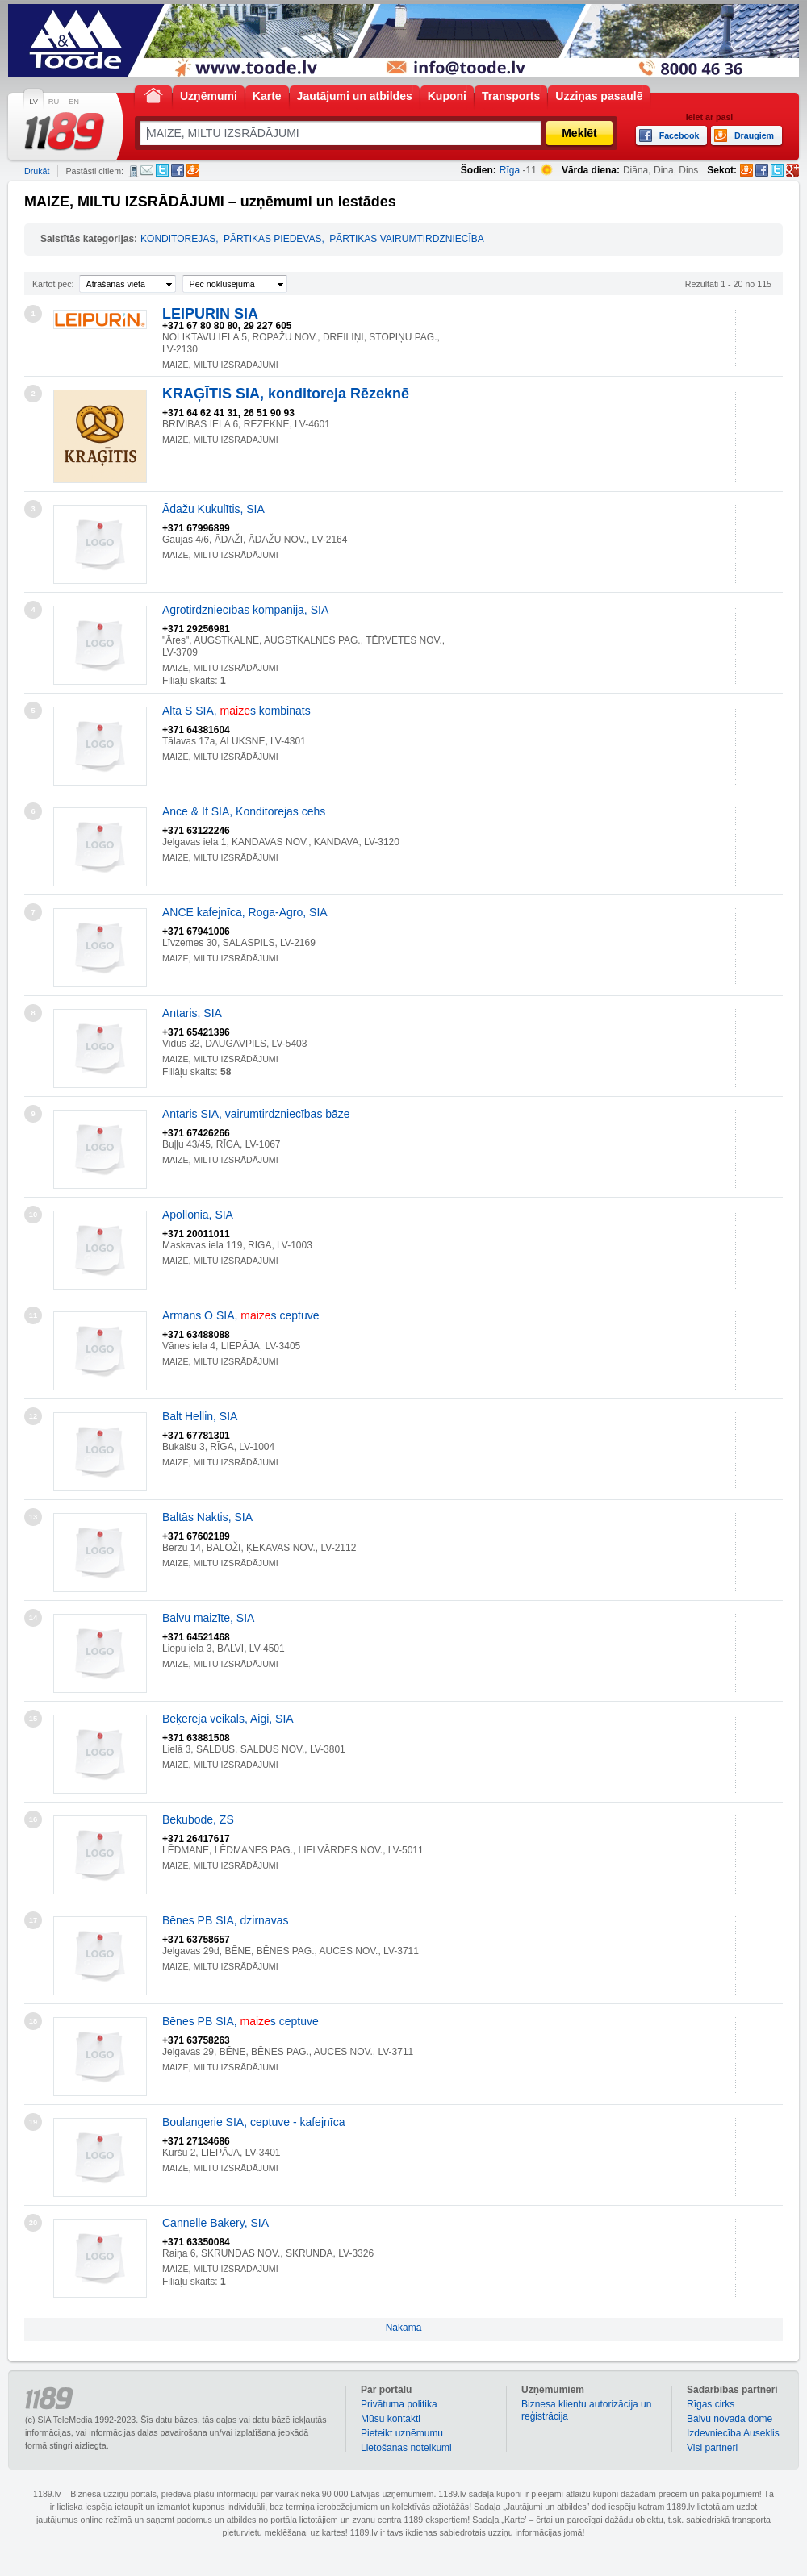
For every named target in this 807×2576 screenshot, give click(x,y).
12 (33, 1416)
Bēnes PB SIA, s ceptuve (240, 2021)
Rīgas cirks (710, 2404)
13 (33, 1517)
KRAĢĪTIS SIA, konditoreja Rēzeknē (285, 394)
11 (33, 1315)
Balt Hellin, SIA (199, 1416)
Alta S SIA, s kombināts (236, 710)
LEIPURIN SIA (210, 314)
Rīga (510, 170)
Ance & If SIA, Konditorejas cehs (243, 811)
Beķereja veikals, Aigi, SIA (228, 1718)
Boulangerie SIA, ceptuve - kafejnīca (253, 2121)
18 (33, 2021)
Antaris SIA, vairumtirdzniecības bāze (256, 1113)
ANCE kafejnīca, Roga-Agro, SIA (245, 912)
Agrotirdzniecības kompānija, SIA (245, 609)
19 (33, 2122)
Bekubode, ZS (198, 1819)
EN (74, 102)
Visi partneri (712, 2447)
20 (33, 2223)
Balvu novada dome (729, 2418)
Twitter (162, 170)
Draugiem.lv (192, 170)
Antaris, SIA (192, 1013)
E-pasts (146, 170)
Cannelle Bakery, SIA (215, 2222)
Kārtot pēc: (53, 284)
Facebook (177, 170)
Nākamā (404, 2327)
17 (33, 1920)
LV (33, 102)
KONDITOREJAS (177, 238)
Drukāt (36, 171)
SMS (133, 171)
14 (33, 1618)
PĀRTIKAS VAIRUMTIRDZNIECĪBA (406, 238)
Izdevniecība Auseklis (733, 2433)
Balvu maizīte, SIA (208, 1617)
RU (53, 102)
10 (33, 1215)
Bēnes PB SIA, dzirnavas (225, 1920)
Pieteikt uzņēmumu (402, 2433)
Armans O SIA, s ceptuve (241, 1315)
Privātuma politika (399, 2404)
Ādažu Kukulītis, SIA (213, 508)
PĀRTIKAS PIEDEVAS (273, 238)
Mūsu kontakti (390, 2418)
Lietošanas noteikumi (406, 2447)
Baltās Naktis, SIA (207, 1517)
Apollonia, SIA (197, 1214)
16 (33, 1819)
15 (33, 1719)
